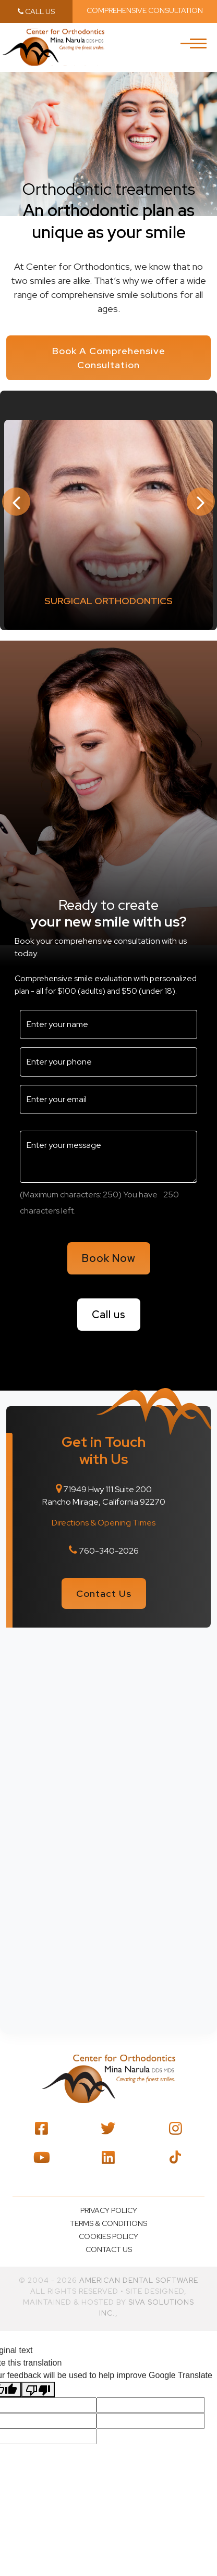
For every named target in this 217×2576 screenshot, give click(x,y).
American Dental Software (138, 2280)
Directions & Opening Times (103, 1522)
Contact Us (103, 1593)
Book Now (109, 1258)
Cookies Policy (108, 2236)
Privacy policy (108, 2210)
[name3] (108, 1024)
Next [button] (201, 501)
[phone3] (108, 1062)
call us (36, 11)
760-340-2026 (109, 1550)
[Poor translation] (38, 2390)
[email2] (108, 1099)
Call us (109, 1314)
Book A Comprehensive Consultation (108, 358)
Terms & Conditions (108, 2223)
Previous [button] (16, 501)
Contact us (109, 2249)
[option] (108, 524)
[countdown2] (170, 1195)
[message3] (108, 1157)
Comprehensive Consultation (145, 10)
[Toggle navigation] (198, 49)
